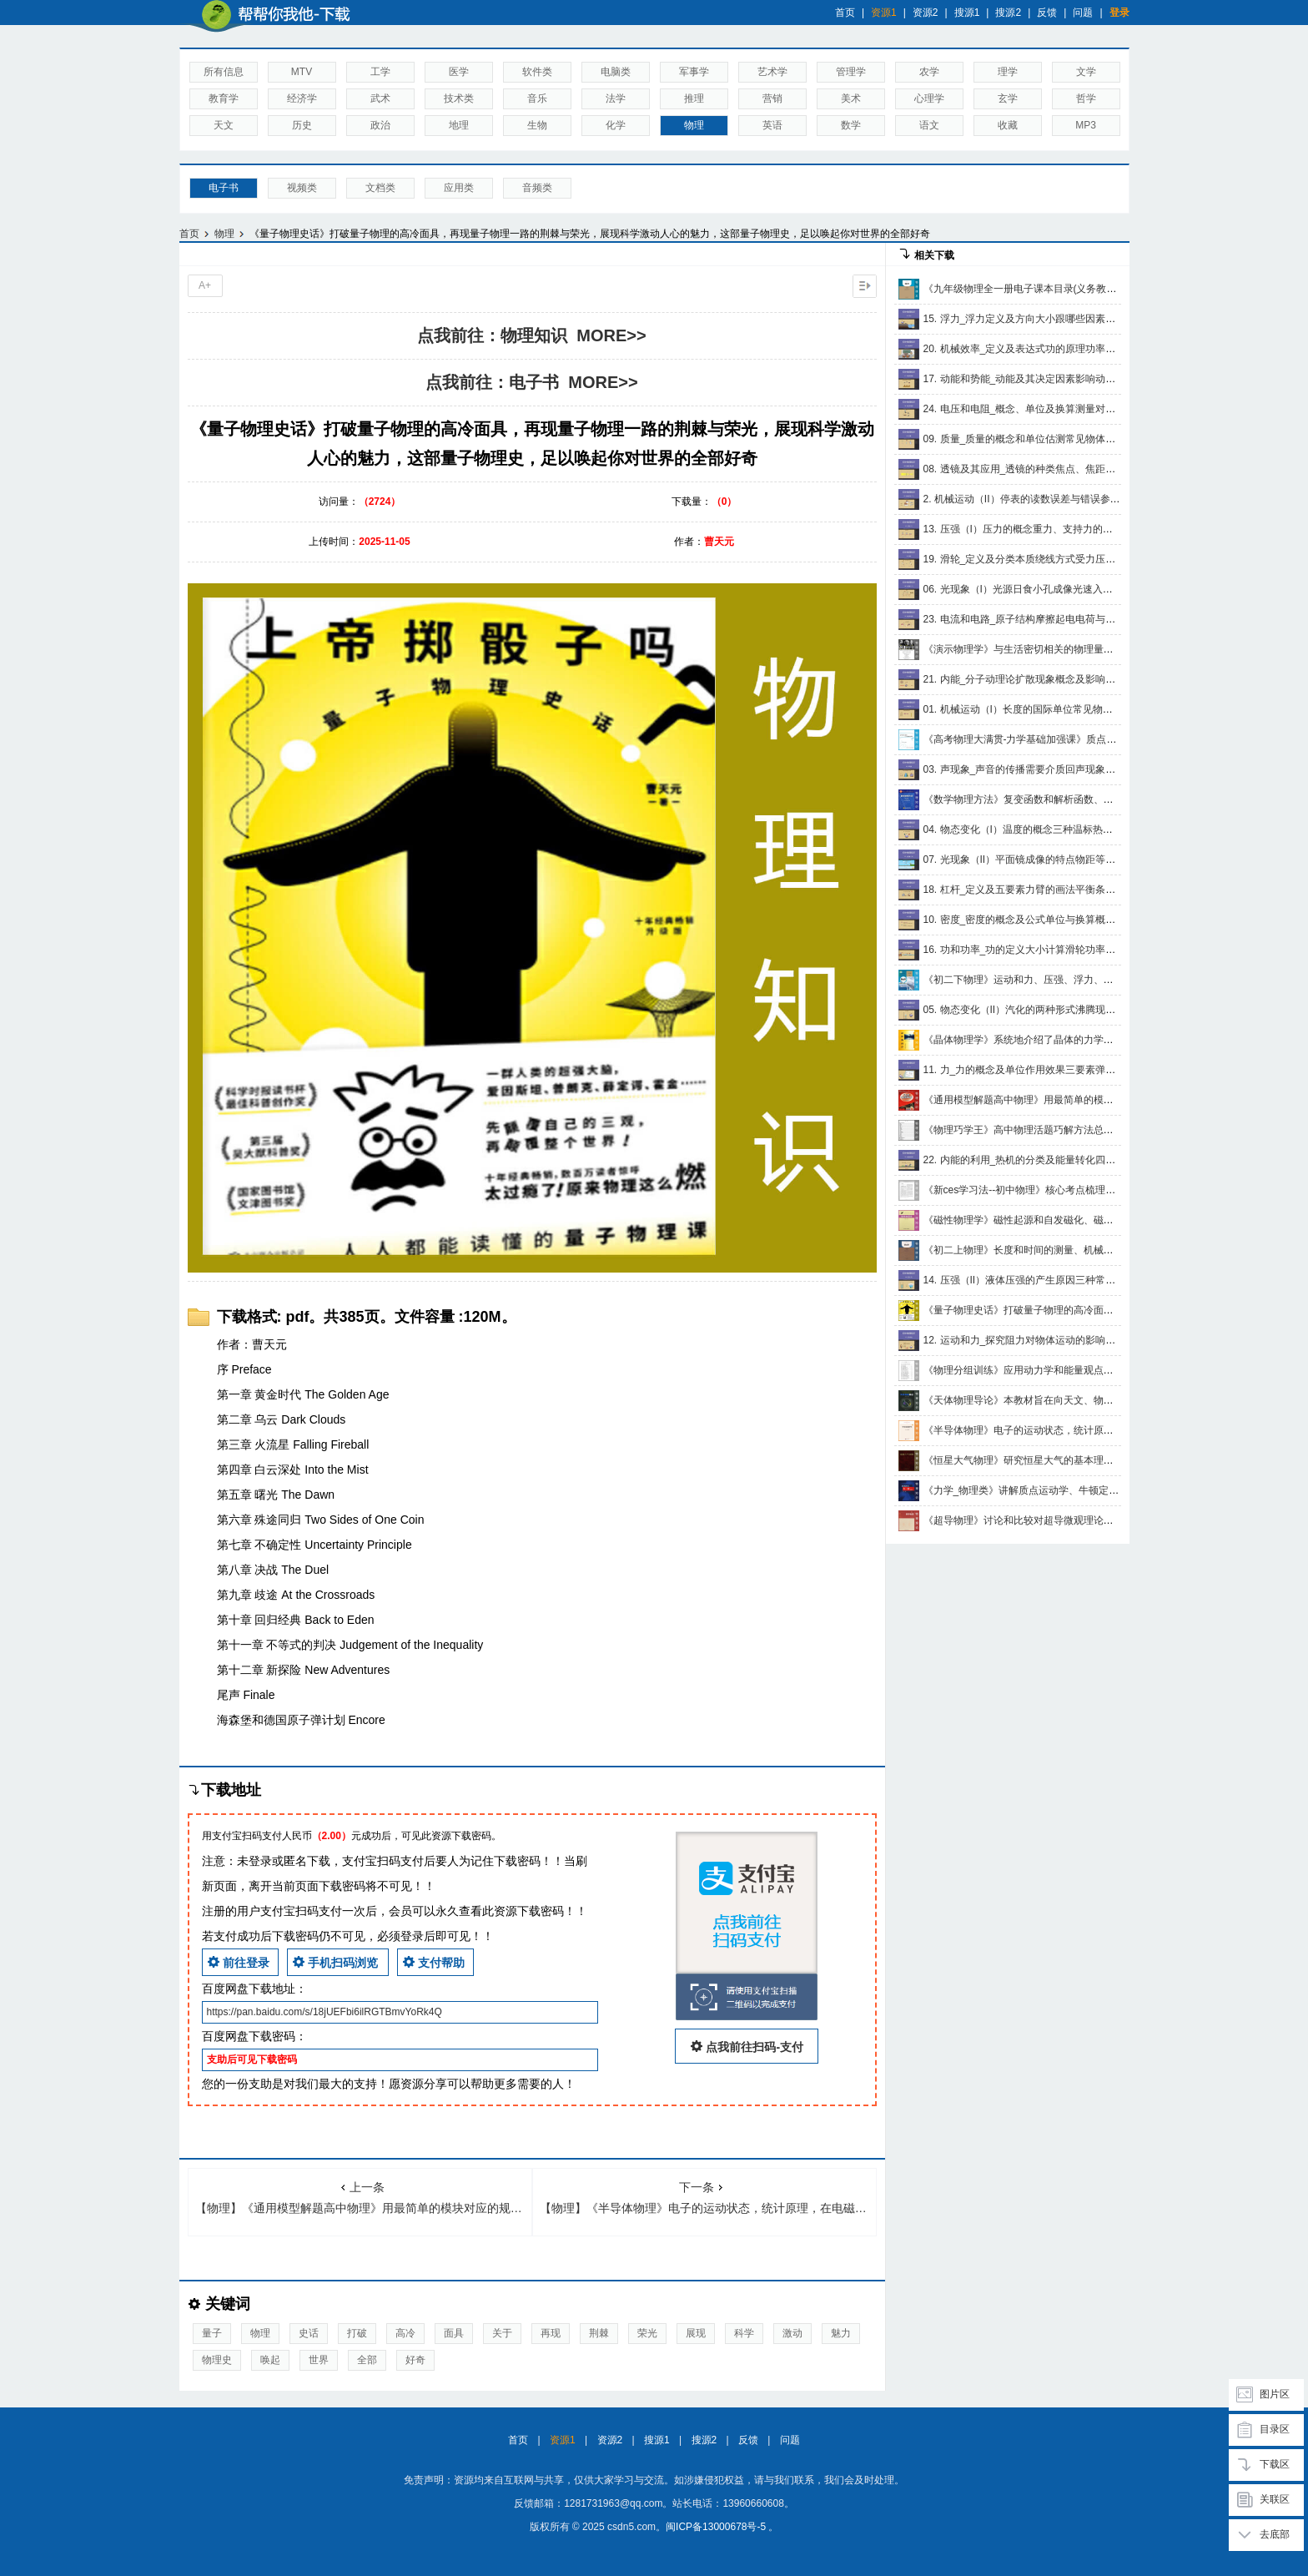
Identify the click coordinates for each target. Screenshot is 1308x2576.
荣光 (647, 2333)
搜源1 (967, 12)
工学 (380, 72)
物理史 (217, 2360)
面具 (454, 2333)
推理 (694, 98)
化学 (616, 125)
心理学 (929, 98)
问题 (1083, 12)
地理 (459, 125)
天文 (224, 125)
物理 (694, 125)
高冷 (405, 2333)
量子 (212, 2333)
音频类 (537, 188)
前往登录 (238, 1962)
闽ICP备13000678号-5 (716, 2527)
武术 (380, 98)
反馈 (1047, 12)
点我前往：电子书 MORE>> (531, 382)
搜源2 (1008, 12)
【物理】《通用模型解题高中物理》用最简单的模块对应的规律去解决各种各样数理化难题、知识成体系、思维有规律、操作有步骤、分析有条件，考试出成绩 (363, 2197)
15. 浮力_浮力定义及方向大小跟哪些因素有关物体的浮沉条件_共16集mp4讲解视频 (1107, 319)
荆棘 (599, 2333)
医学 (459, 72)
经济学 (302, 98)
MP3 (1085, 125)
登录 (1119, 12)
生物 (537, 125)
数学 (851, 125)
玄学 (1008, 98)
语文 (929, 125)
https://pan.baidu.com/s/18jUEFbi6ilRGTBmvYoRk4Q (324, 2012)
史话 (309, 2333)
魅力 (841, 2333)
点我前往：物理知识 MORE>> (531, 335)
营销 (772, 98)
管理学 (851, 72)
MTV (301, 72)
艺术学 (772, 72)
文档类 (380, 188)
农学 (929, 72)
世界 (319, 2360)
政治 (380, 125)
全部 (367, 2360)
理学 (1008, 72)
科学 (744, 2333)
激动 (792, 2333)
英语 (772, 125)
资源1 (884, 12)
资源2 (925, 12)
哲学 (1086, 98)
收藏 (1008, 125)
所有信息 (224, 72)
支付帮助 (433, 1962)
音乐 (537, 98)
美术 (851, 98)
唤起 (270, 2360)
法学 (616, 98)
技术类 (459, 98)
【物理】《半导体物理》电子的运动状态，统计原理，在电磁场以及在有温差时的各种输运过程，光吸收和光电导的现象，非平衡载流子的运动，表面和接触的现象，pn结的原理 (708, 2197)
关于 (502, 2333)
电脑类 (616, 72)
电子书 (224, 188)
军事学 (694, 72)
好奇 (415, 2360)
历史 (302, 125)
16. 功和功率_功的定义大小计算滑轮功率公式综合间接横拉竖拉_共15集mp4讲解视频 (1112, 949)
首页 (845, 12)
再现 (551, 2333)
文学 (1086, 72)
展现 (696, 2333)
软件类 (537, 72)
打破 (357, 2333)
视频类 (302, 188)
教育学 (224, 98)
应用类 (459, 188)
